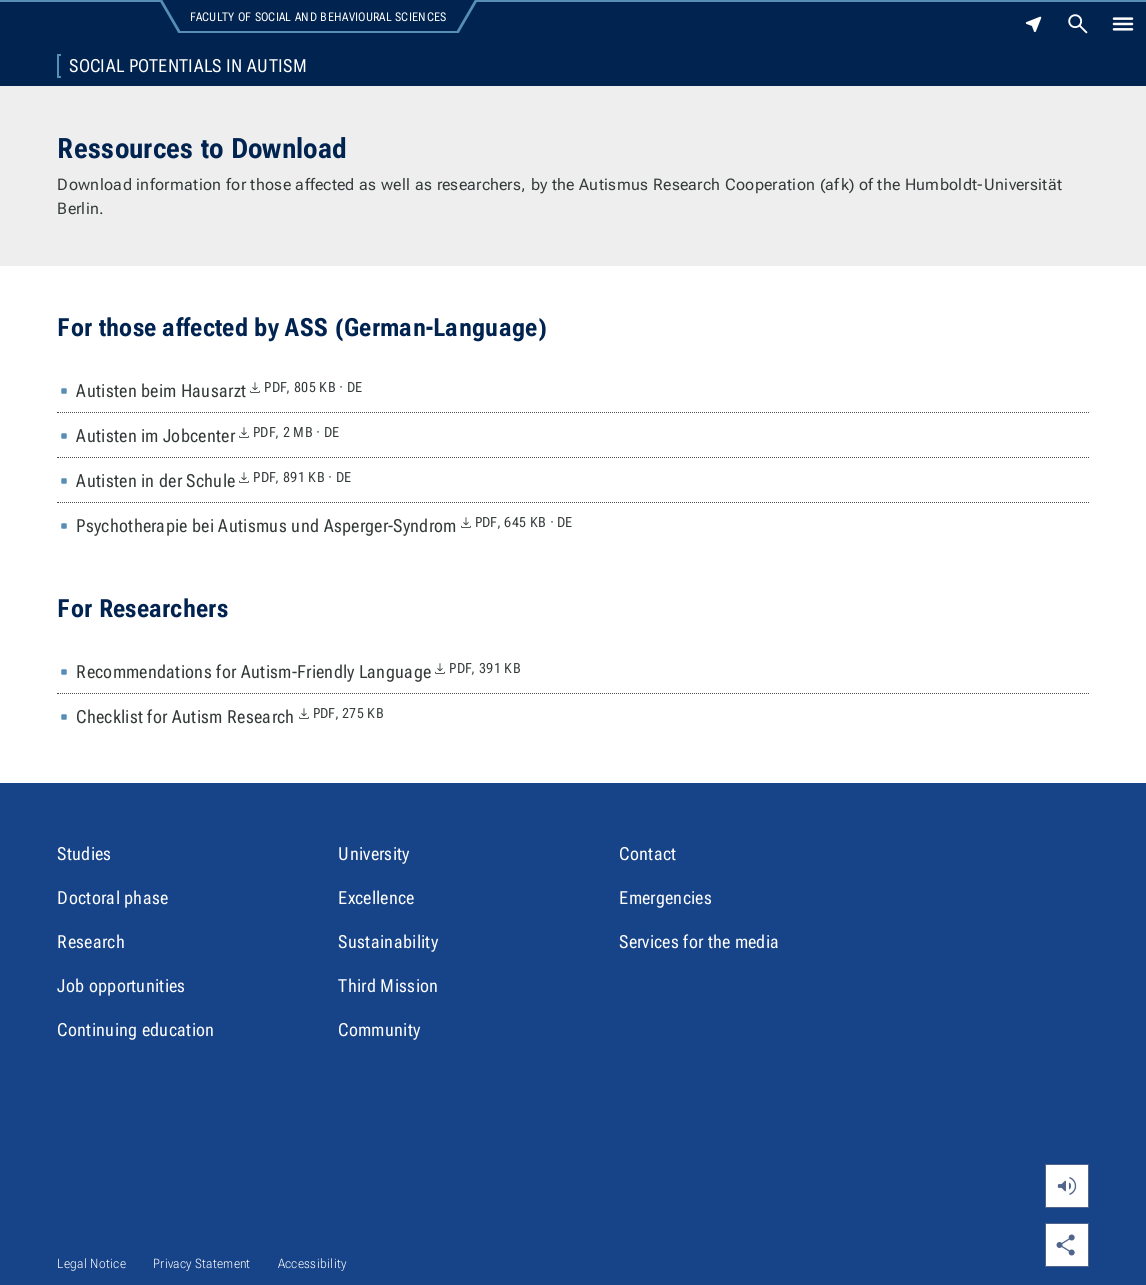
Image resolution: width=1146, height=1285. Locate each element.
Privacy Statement (201, 1263)
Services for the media (699, 941)
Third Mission (388, 985)
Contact (647, 853)
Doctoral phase (112, 897)
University (373, 853)
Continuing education (135, 1029)
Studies (84, 853)
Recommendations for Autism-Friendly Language (298, 672)
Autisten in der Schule (213, 481)
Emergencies (665, 897)
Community (379, 1029)
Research (91, 941)
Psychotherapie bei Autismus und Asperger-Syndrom (324, 526)
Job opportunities (121, 985)
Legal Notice (91, 1263)
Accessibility (312, 1263)
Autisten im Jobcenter (207, 436)
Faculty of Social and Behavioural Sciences (318, 17)
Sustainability (387, 941)
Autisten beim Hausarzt (219, 391)
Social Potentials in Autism (188, 66)
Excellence (376, 897)
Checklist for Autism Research (230, 717)
